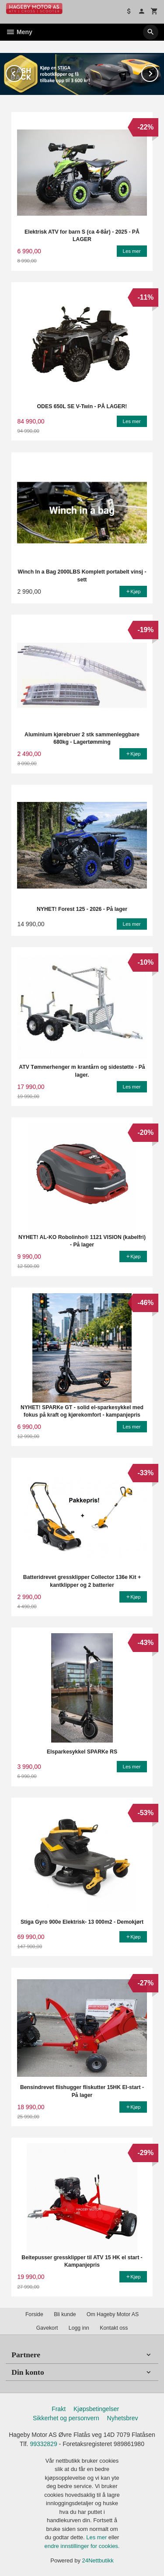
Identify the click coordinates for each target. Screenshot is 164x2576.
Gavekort (47, 2328)
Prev (22, 72)
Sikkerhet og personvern (66, 2418)
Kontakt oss (114, 2328)
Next (157, 72)
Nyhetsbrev (122, 2418)
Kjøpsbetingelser (96, 2408)
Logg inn (79, 2328)
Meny (19, 31)
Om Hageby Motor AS (113, 2314)
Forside (34, 2314)
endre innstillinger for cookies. (82, 2546)
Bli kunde (65, 2314)
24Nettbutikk (98, 2560)
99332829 (43, 2443)
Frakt (59, 2408)
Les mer (97, 2537)
